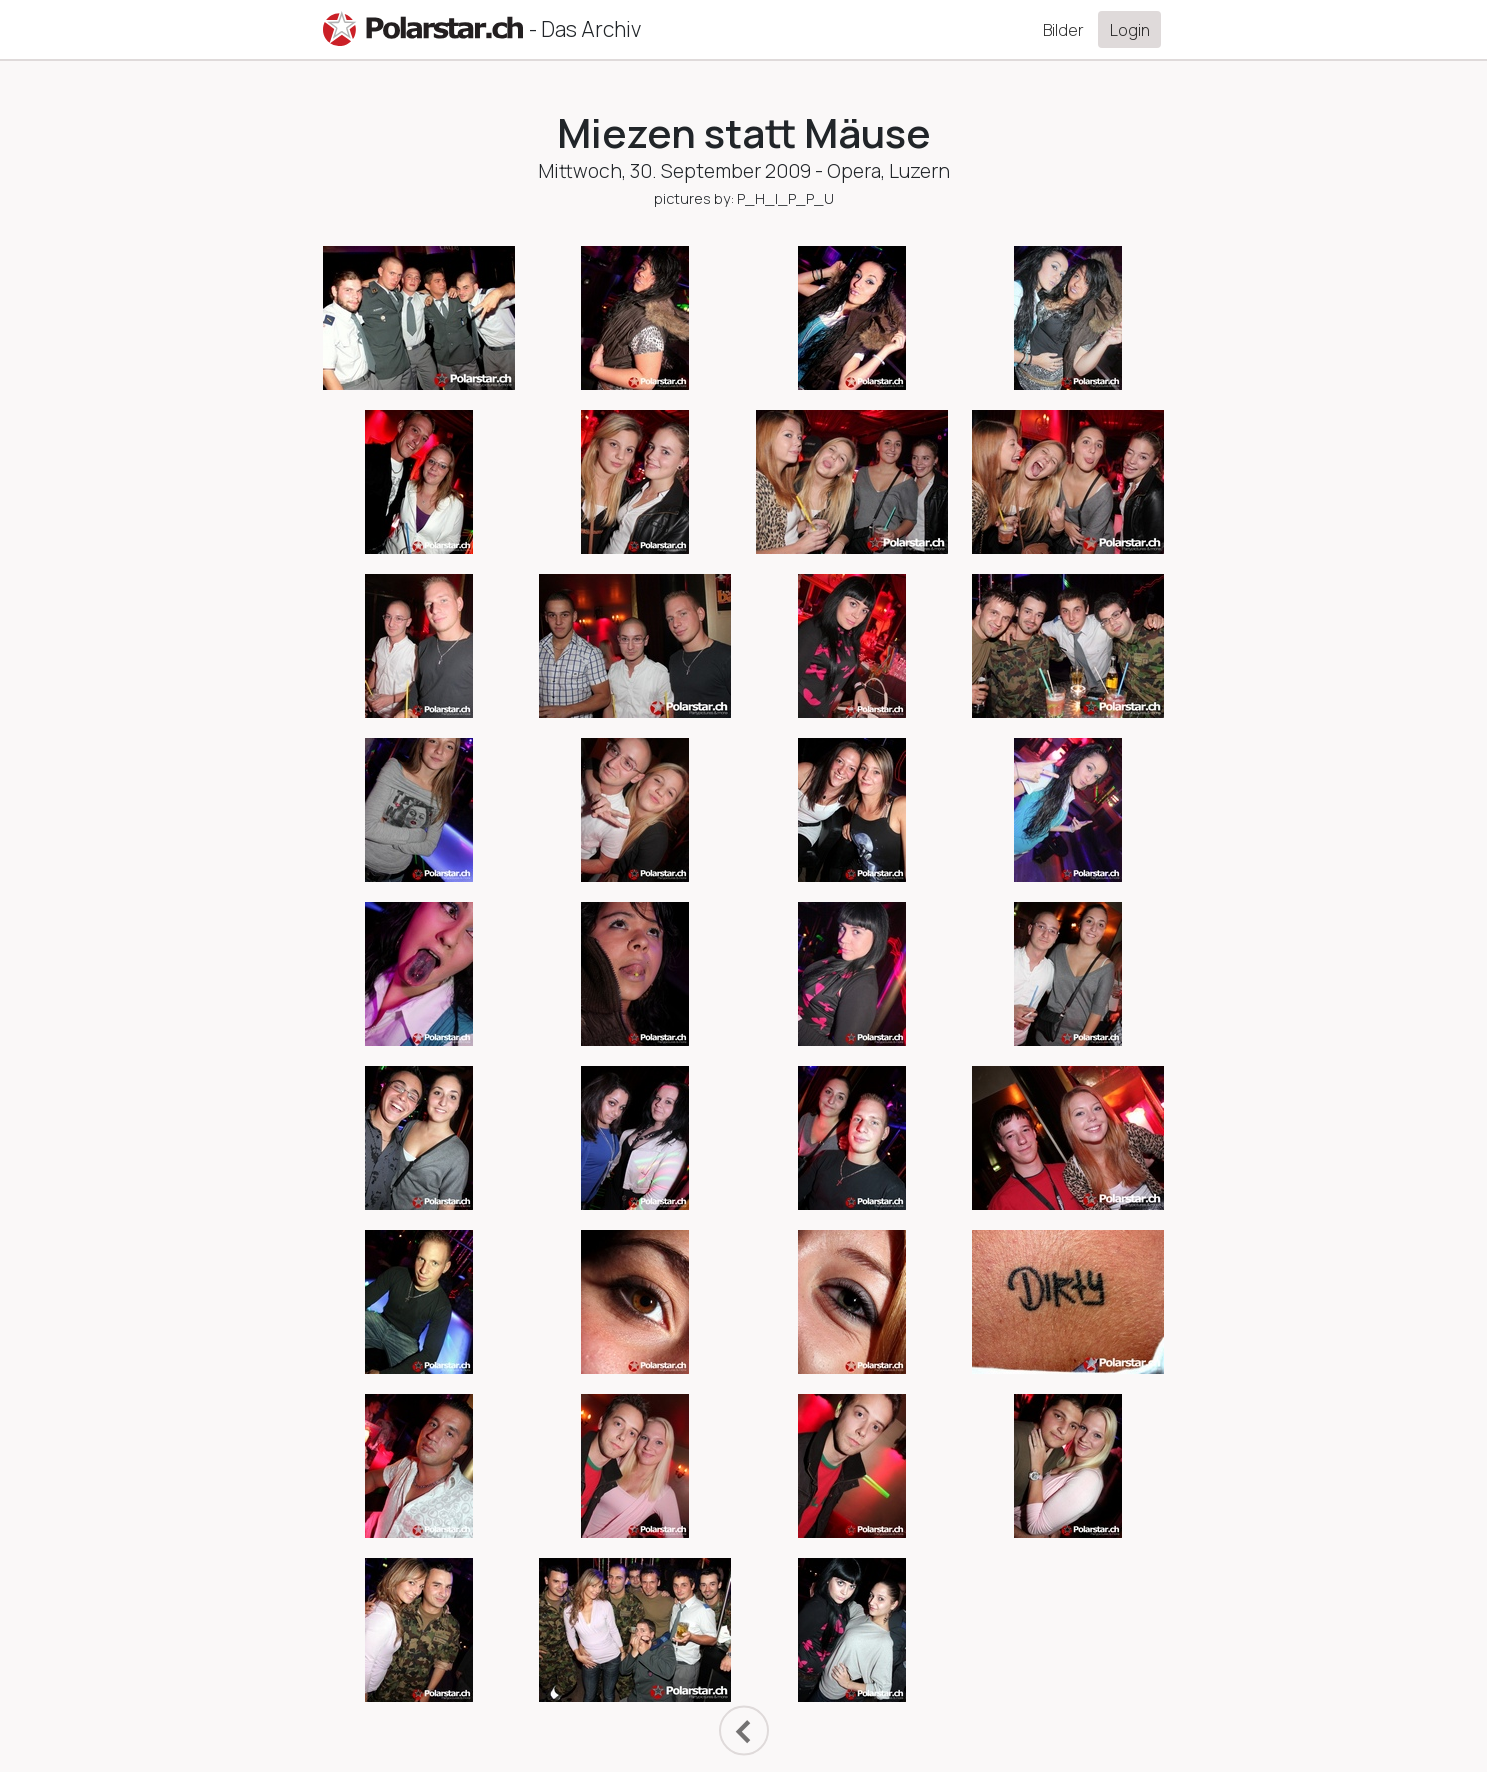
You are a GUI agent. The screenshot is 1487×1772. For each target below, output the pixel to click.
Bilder (1063, 30)
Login (1130, 30)
